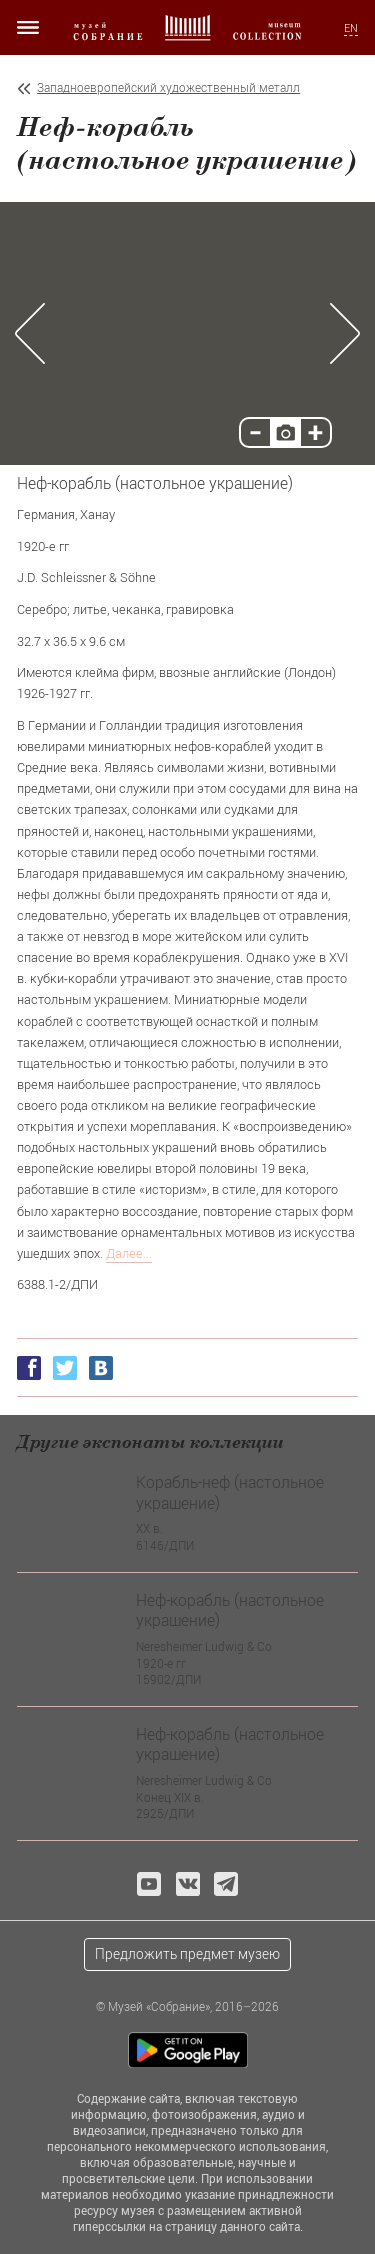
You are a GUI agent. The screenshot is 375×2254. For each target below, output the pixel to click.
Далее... (129, 1253)
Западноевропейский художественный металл (168, 87)
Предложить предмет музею (187, 1953)
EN (351, 28)
